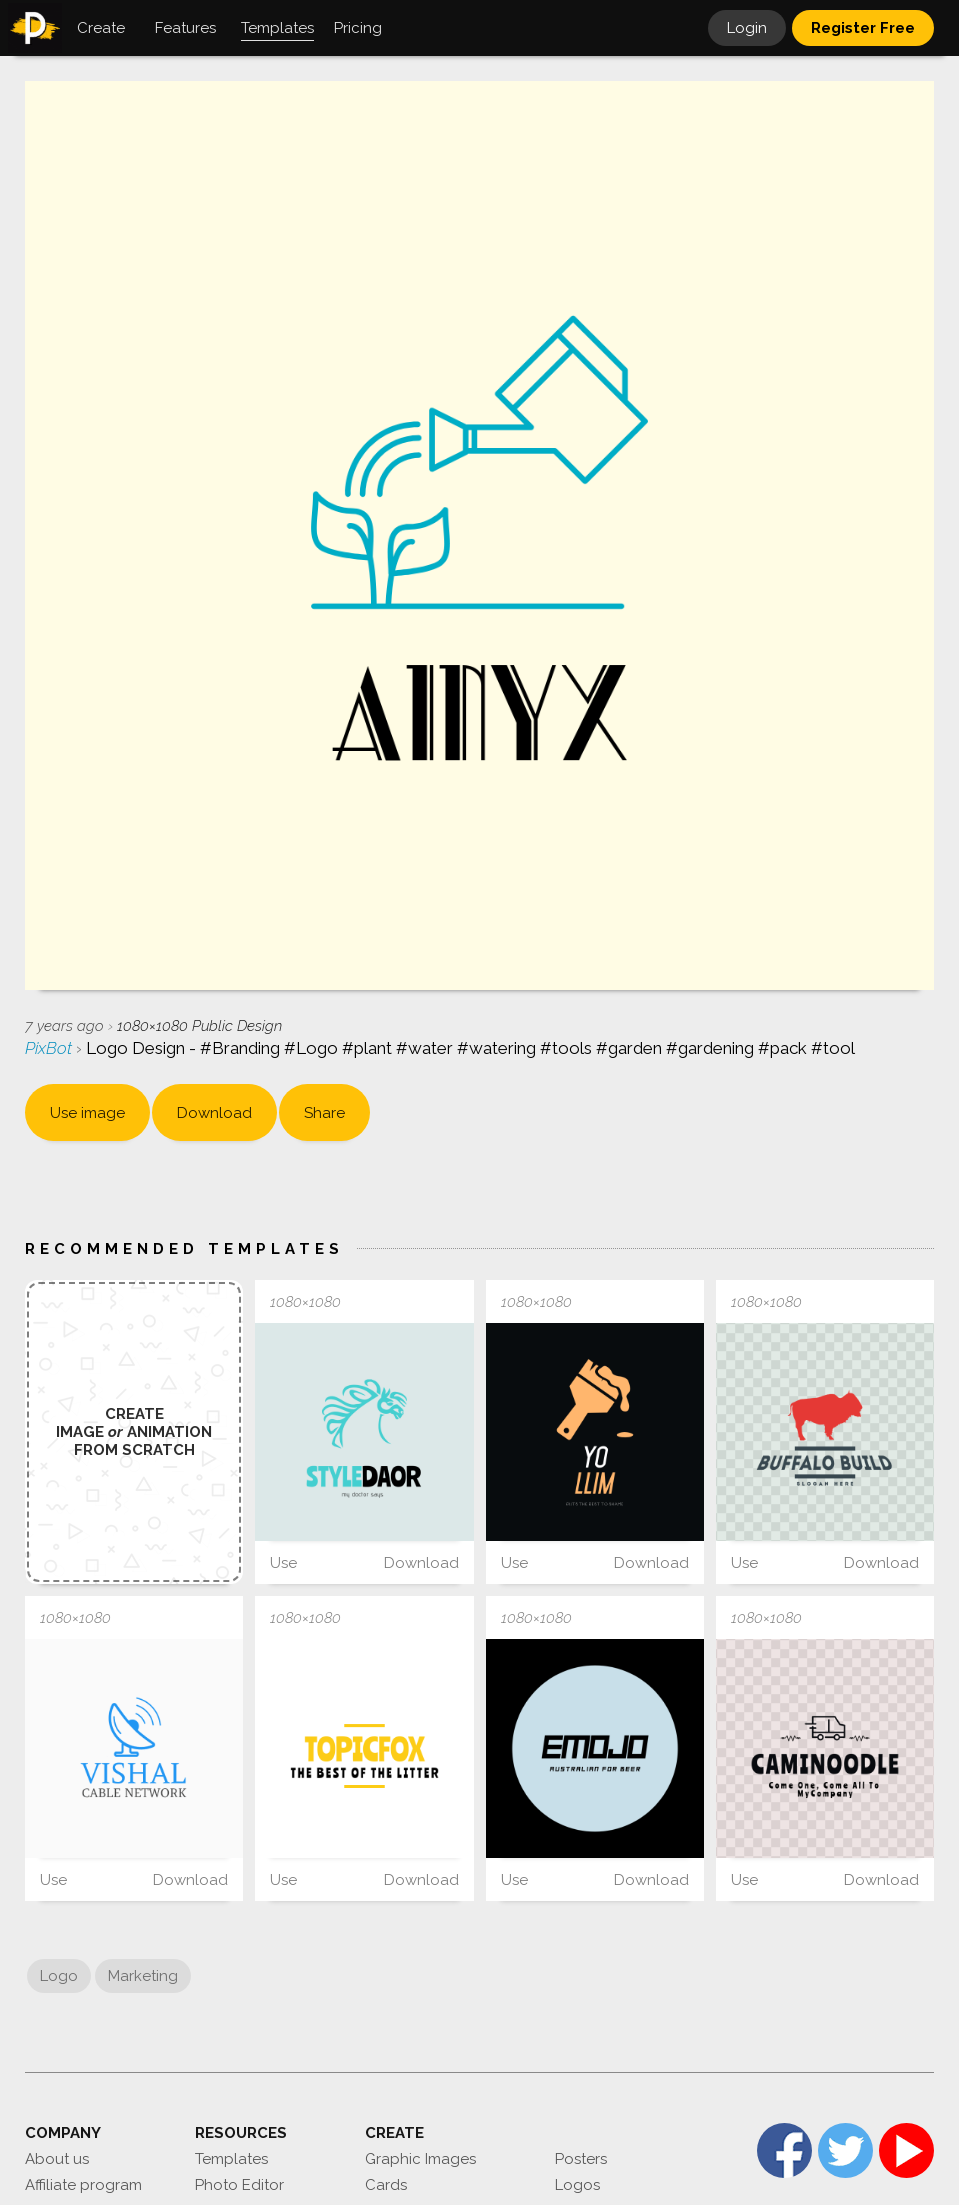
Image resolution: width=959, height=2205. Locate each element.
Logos (577, 2185)
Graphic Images (420, 2159)
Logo (59, 1976)
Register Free (863, 28)
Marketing (143, 1976)
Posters (581, 2159)
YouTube (906, 2150)
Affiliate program (83, 2185)
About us (57, 2159)
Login (747, 28)
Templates (231, 2159)
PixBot (50, 1048)
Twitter (845, 2150)
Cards (386, 2185)
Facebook (784, 2150)
